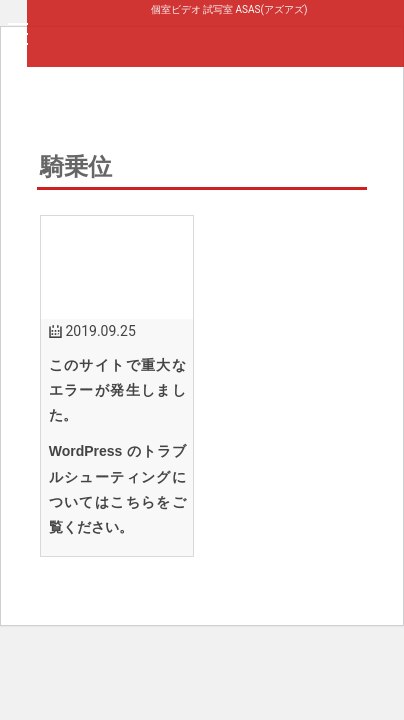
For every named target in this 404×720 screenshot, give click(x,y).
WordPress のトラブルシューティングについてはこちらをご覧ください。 (117, 489)
